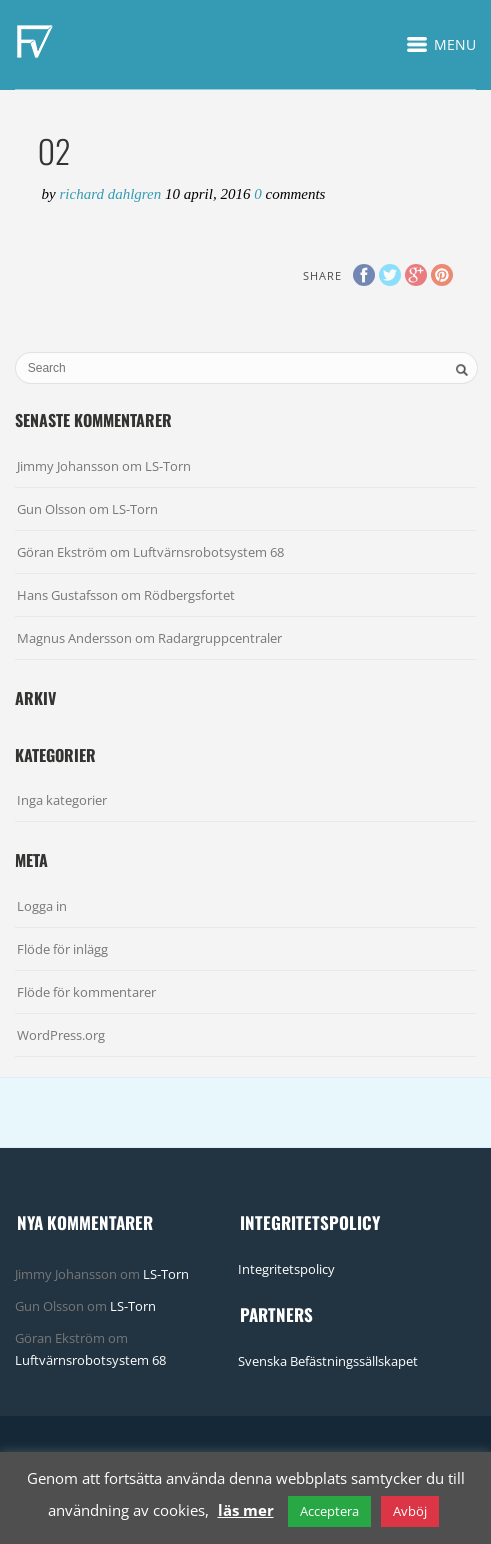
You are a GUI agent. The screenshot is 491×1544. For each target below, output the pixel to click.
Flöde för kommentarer (86, 992)
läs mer (246, 1510)
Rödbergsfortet (189, 595)
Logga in (42, 906)
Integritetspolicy (286, 1269)
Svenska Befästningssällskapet (328, 1361)
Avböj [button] (410, 1511)
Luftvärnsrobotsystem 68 (208, 552)
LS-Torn (168, 466)
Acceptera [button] (329, 1511)
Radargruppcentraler (220, 638)
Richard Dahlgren (112, 194)
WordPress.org (61, 1035)
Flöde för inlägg (62, 949)
